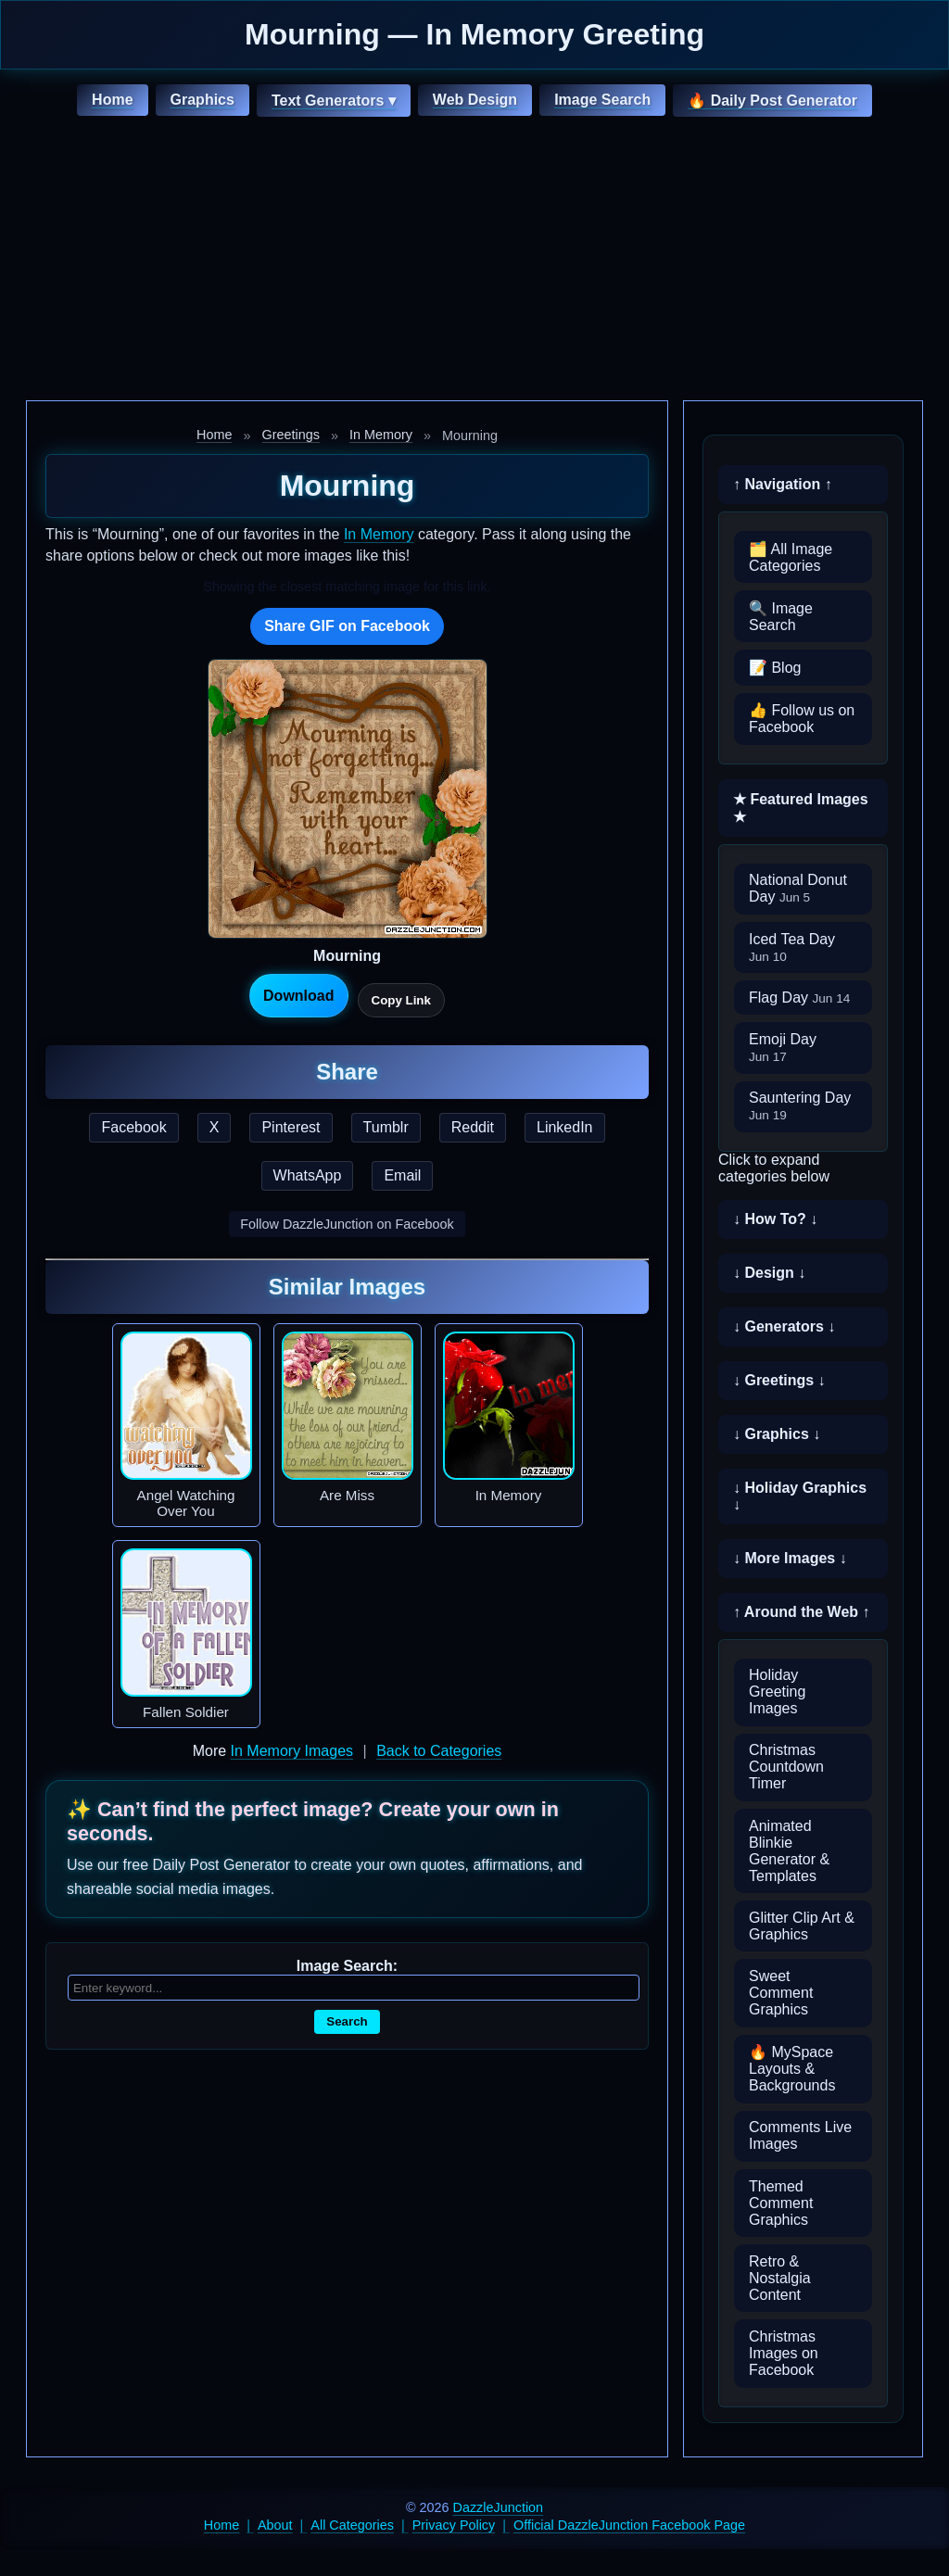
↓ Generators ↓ (784, 1326)
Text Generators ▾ (334, 100)
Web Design (475, 99)
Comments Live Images (800, 2135)
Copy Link (401, 1000)
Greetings (291, 434)
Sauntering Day (800, 1106)
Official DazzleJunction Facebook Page (629, 2525)
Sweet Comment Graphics (781, 1992)
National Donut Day (798, 888)
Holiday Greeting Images (777, 1691)
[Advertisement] (474, 261)
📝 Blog (775, 668)
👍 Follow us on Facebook (801, 718)
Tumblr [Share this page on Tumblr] (386, 1127)
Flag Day (799, 997)
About (275, 2525)
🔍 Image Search (781, 616)
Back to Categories (438, 1751)
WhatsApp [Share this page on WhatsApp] (307, 1175)
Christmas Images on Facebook (783, 2353)
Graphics (202, 99)
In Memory (380, 434)
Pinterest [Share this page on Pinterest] (290, 1127)
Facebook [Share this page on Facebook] (133, 1127)
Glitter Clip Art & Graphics (801, 1926)
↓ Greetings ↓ (779, 1380)
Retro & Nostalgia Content (780, 2278)
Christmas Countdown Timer (786, 1766)
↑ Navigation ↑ (782, 484)
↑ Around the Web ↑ (801, 1612)
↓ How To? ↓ (775, 1219)
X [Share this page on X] (214, 1127)
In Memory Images (292, 1751)
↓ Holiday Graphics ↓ (800, 1496)
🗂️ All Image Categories (790, 557)
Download (298, 996)
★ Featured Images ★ (800, 808)
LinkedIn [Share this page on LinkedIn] (565, 1127)
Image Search (602, 99)
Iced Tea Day (792, 947)
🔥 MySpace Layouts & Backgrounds (792, 2068)
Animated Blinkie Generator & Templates (789, 1851)
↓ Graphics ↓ (776, 1434)
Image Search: (347, 1966)
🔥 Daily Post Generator (772, 100)
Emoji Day (782, 1047)
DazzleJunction (498, 2507)
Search (346, 2021)
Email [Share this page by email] (402, 1175)
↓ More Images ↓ (790, 1558)
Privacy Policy (454, 2525)
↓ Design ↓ (769, 1273)
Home (112, 99)
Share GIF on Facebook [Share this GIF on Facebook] (347, 626)
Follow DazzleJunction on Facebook (346, 1224)
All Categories (352, 2525)
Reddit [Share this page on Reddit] (472, 1127)
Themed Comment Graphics (781, 2203)
